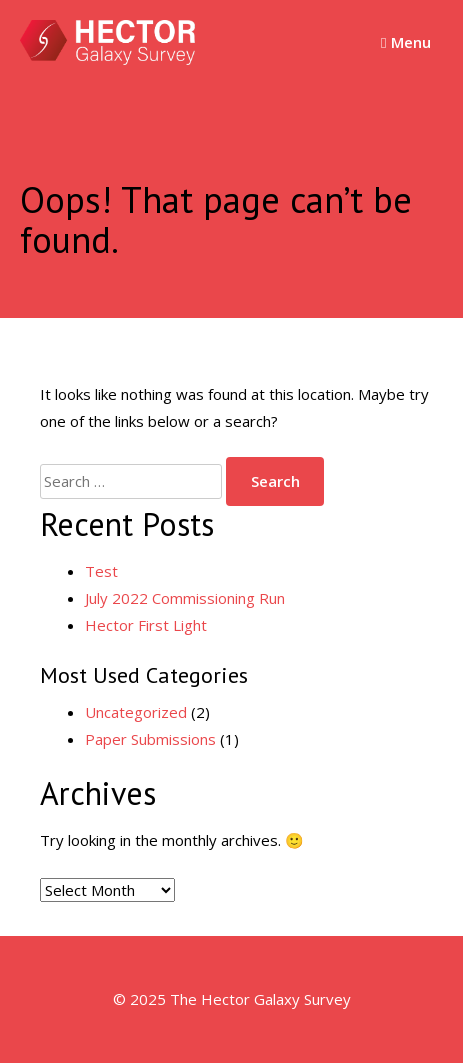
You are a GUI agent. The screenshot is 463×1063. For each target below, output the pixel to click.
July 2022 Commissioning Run (185, 598)
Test (101, 571)
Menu (405, 42)
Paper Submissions (150, 739)
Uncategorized (136, 712)
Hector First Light (146, 625)
